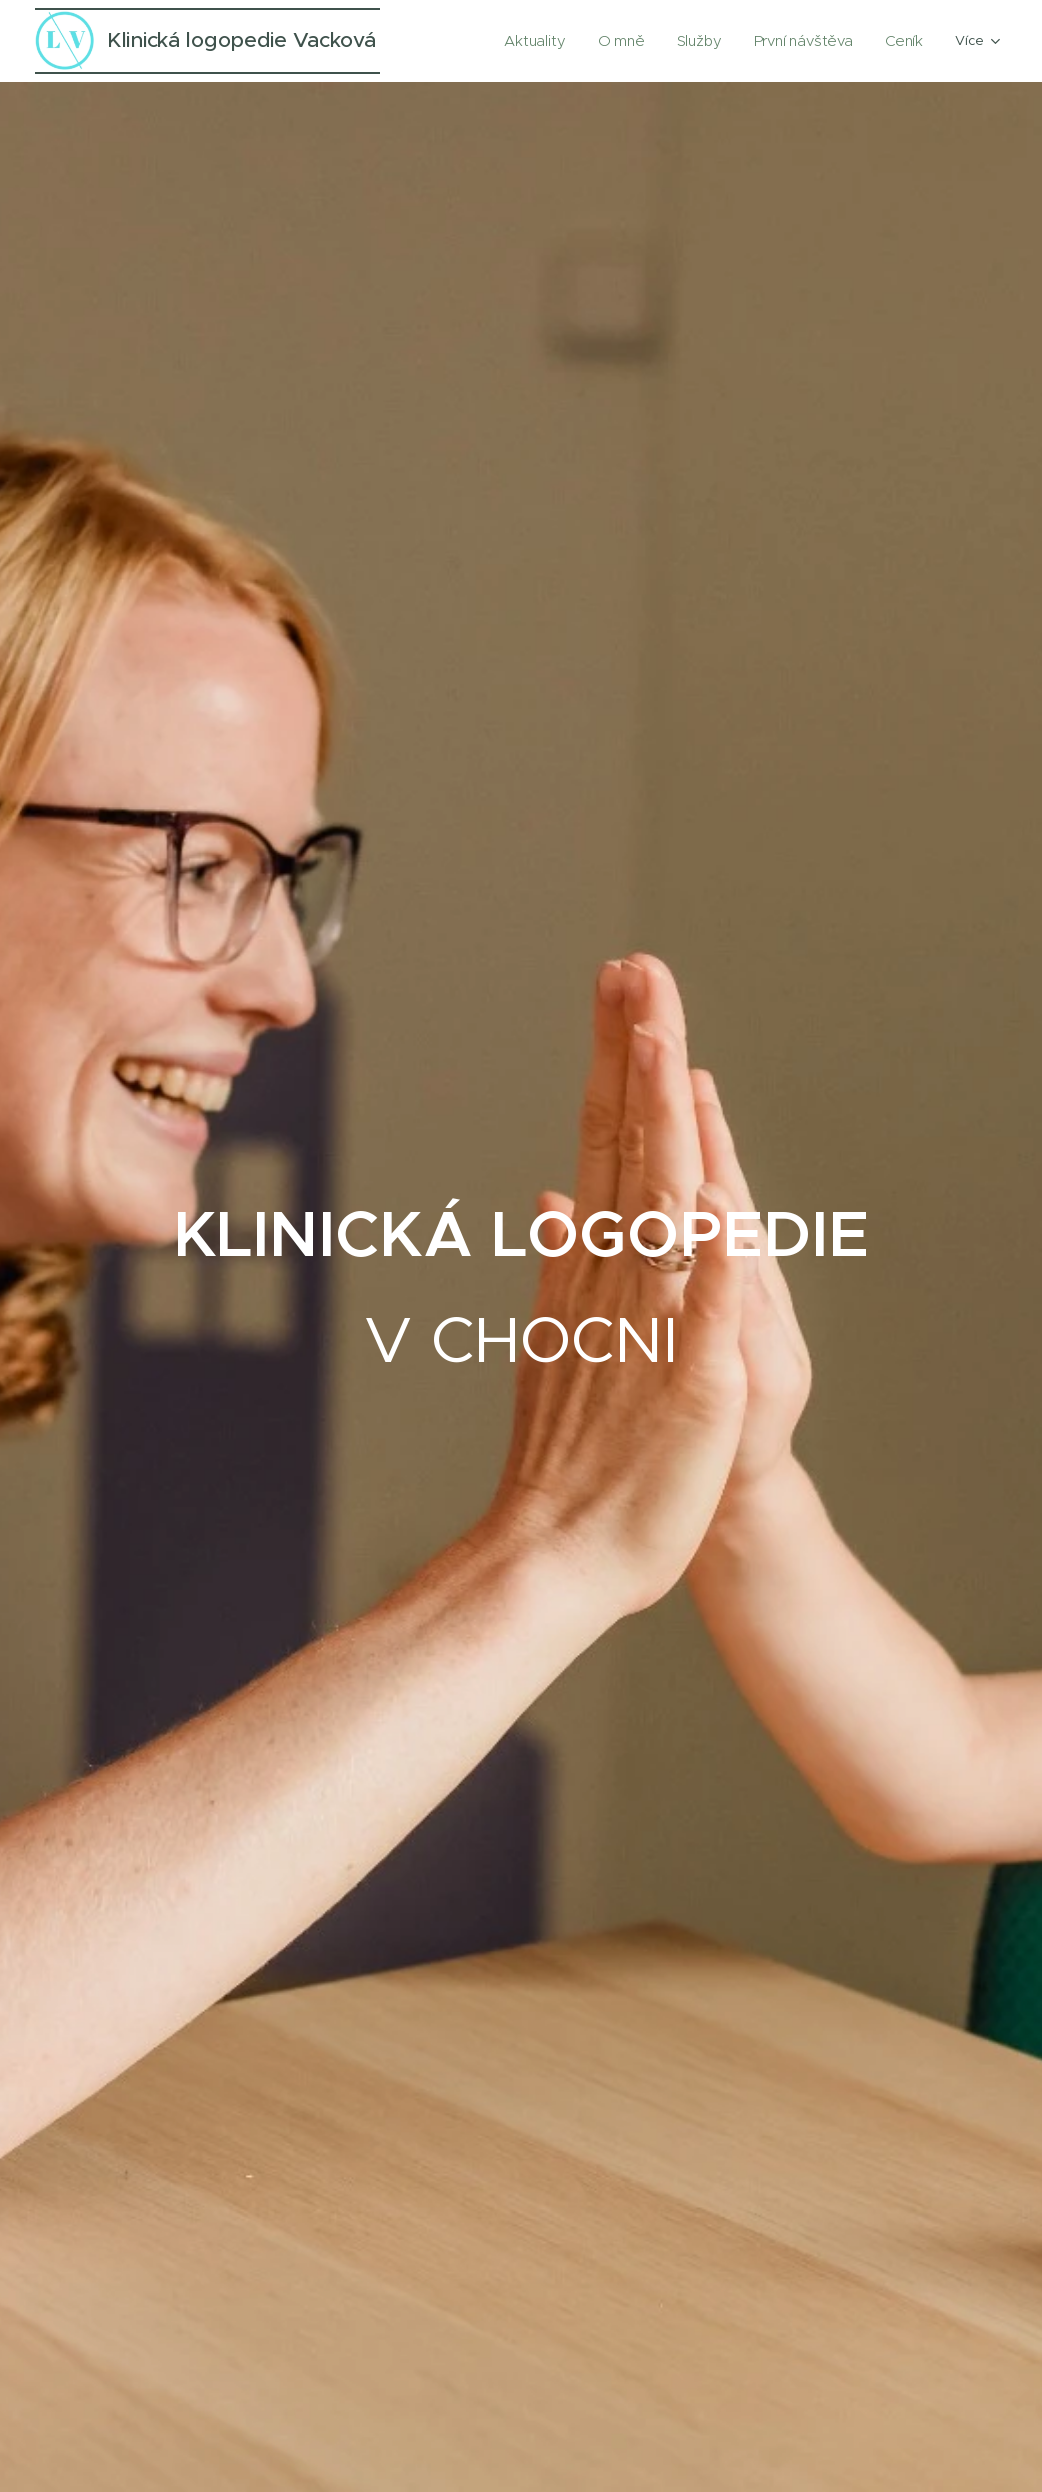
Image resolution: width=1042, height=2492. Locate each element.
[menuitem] (557, 41)
